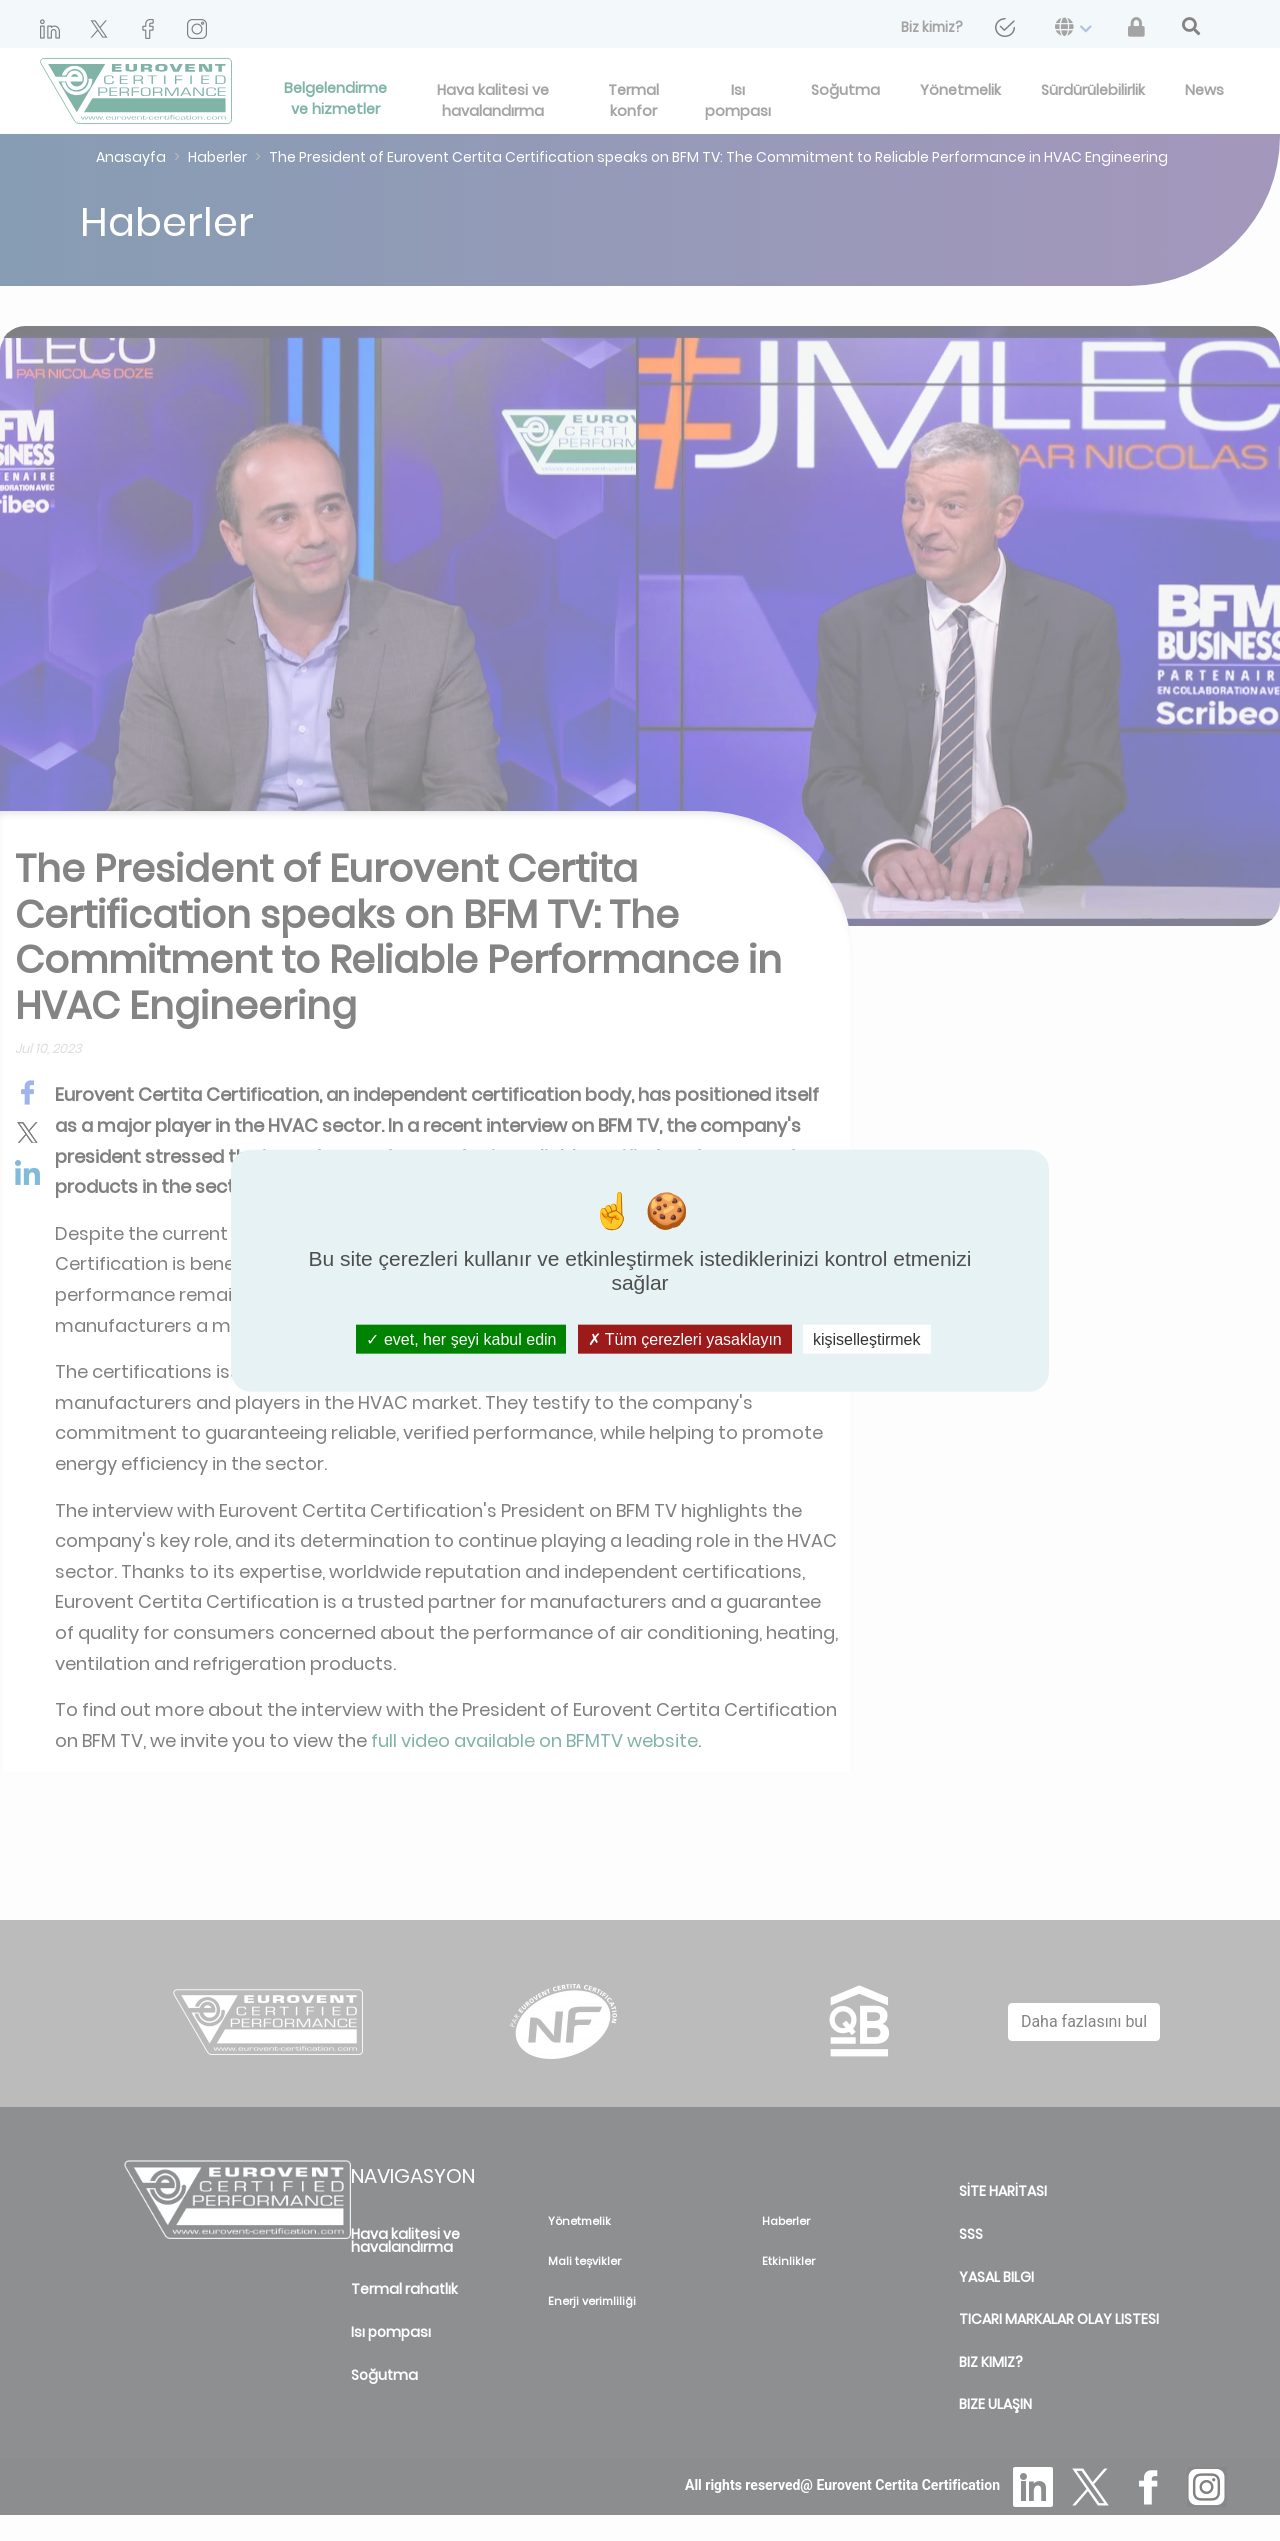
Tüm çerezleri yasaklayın (685, 1339)
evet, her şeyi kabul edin (461, 1339)
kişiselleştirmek (867, 1339)
